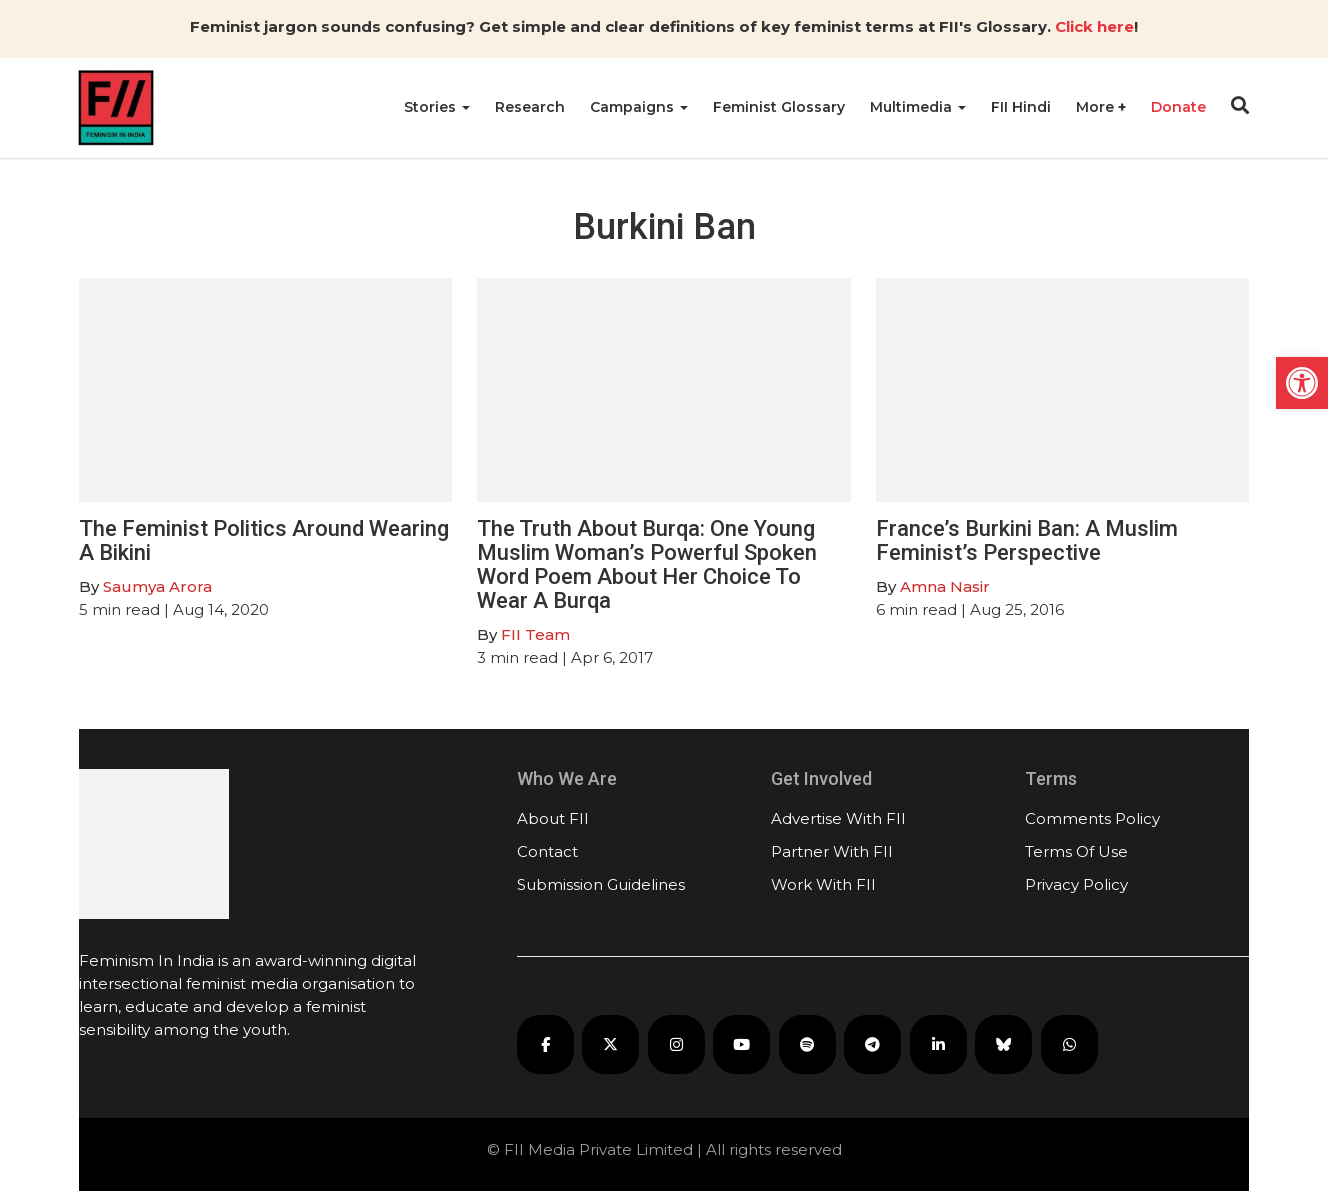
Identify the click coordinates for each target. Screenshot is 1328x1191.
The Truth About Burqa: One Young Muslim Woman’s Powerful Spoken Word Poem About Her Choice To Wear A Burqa (647, 565)
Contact (547, 851)
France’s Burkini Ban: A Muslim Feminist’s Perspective (1027, 540)
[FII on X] (610, 1044)
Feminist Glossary (779, 107)
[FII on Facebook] (545, 1044)
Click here (1094, 26)
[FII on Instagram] (676, 1044)
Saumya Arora (157, 586)
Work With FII (823, 884)
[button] (1302, 383)
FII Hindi (1021, 107)
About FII (553, 818)
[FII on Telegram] (872, 1044)
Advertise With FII (838, 818)
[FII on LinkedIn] (938, 1044)
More (1097, 107)
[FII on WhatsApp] (1069, 1044)
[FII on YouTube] (741, 1044)
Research (530, 107)
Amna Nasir (945, 586)
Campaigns (639, 107)
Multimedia (918, 107)
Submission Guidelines (601, 884)
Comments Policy (1092, 818)
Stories (437, 107)
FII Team (535, 634)
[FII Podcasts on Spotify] (807, 1044)
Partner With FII (832, 851)
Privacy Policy (1076, 884)
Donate (1178, 107)
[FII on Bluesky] (1003, 1044)
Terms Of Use (1076, 851)
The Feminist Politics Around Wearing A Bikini (264, 540)
